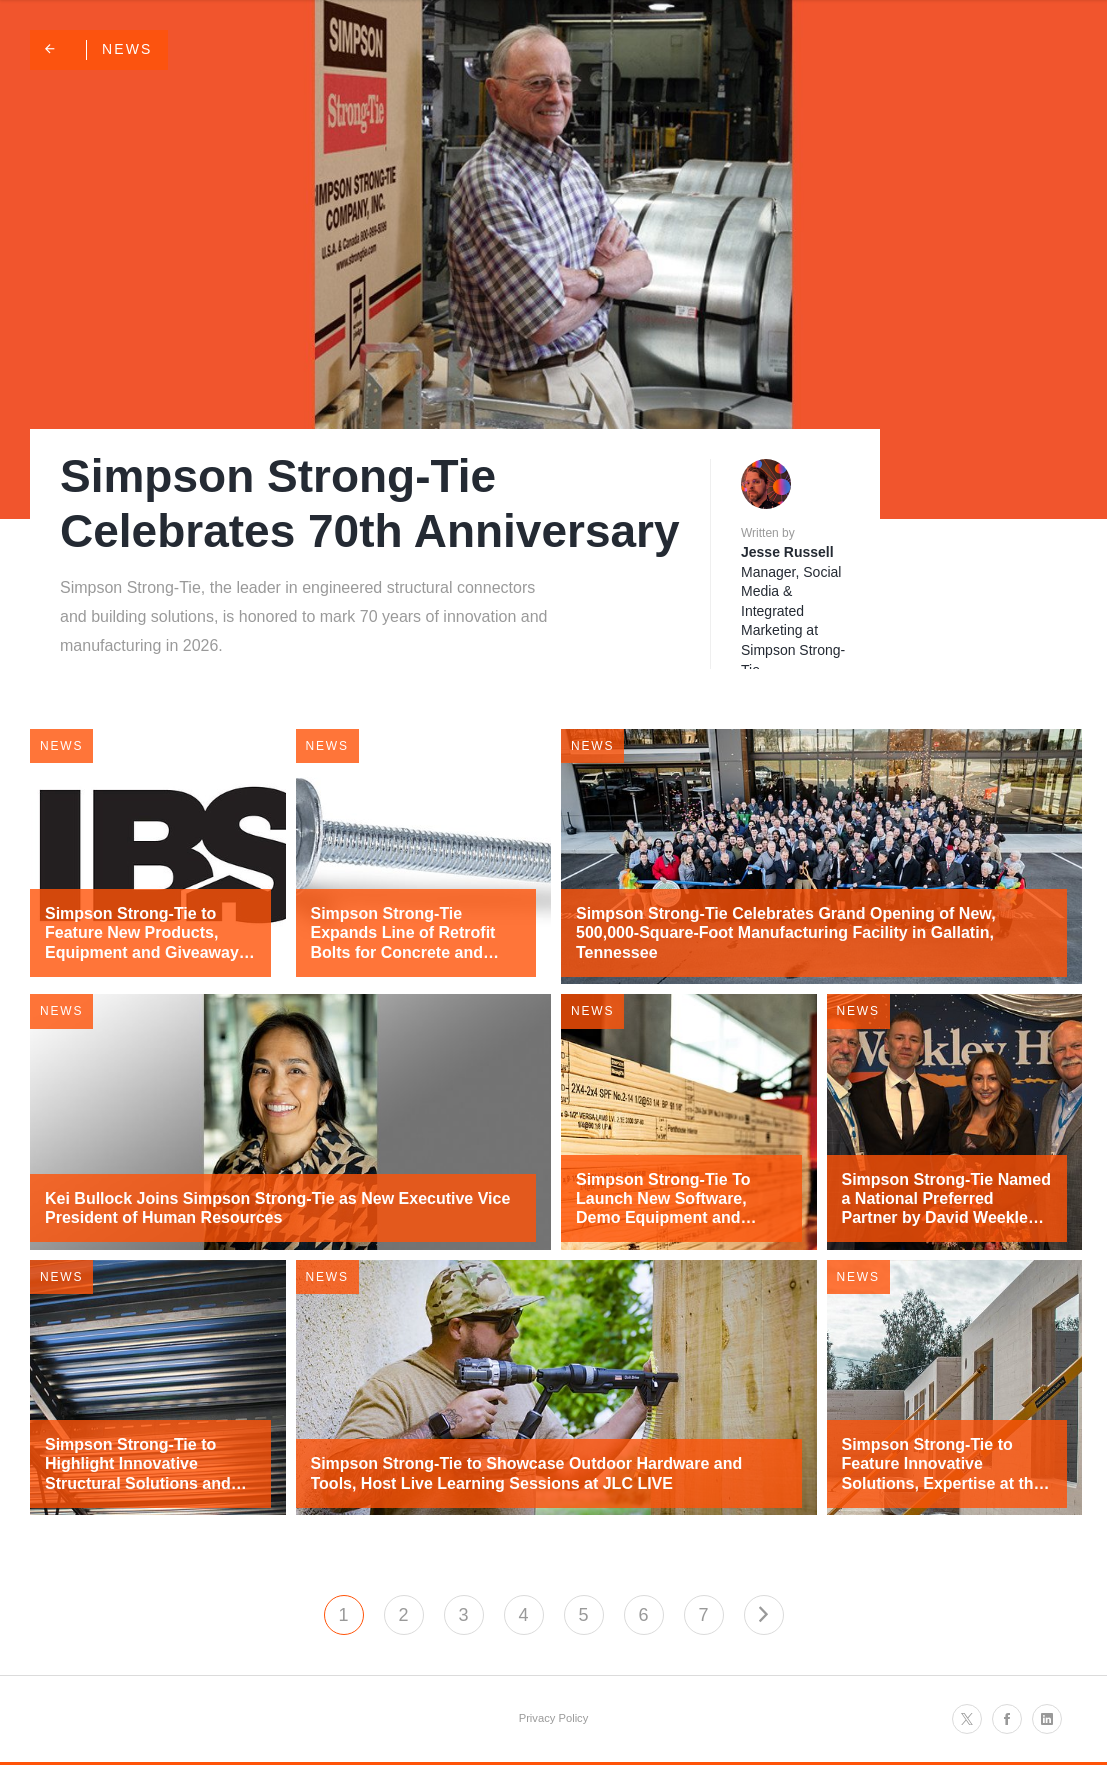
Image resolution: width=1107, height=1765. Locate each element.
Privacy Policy (554, 1718)
